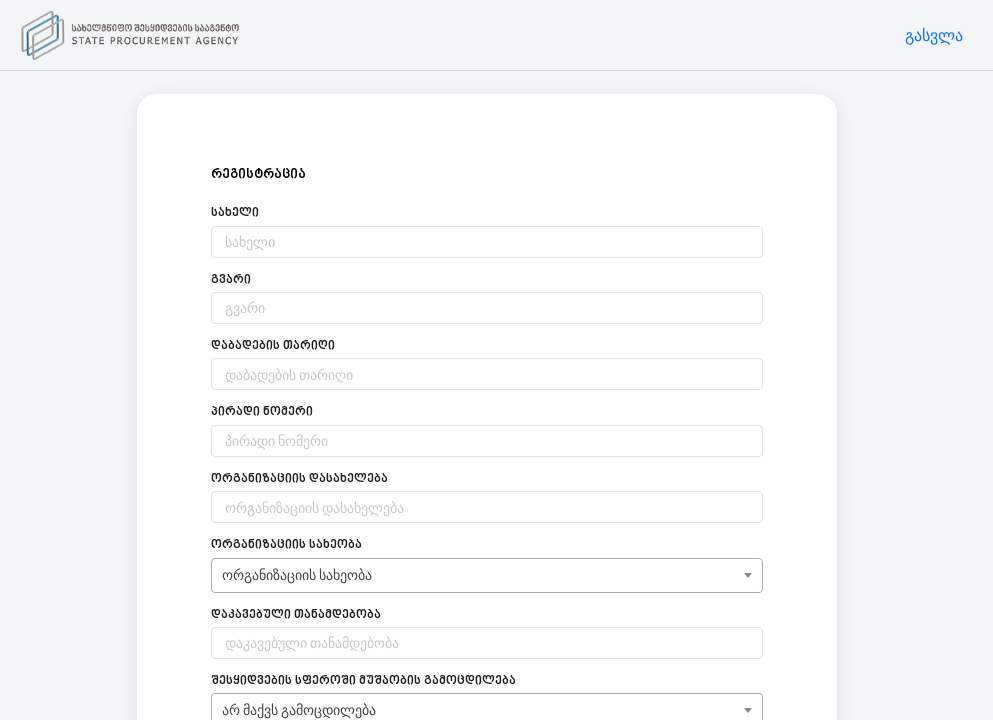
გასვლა (934, 35)
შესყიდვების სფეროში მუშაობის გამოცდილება (363, 681)
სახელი (235, 213)
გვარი (231, 280)
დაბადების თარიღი (273, 346)
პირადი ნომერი (262, 412)
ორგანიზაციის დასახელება (299, 479)
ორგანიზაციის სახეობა (286, 545)
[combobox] (487, 575)
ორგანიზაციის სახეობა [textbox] (297, 574)
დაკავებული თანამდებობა (296, 615)
